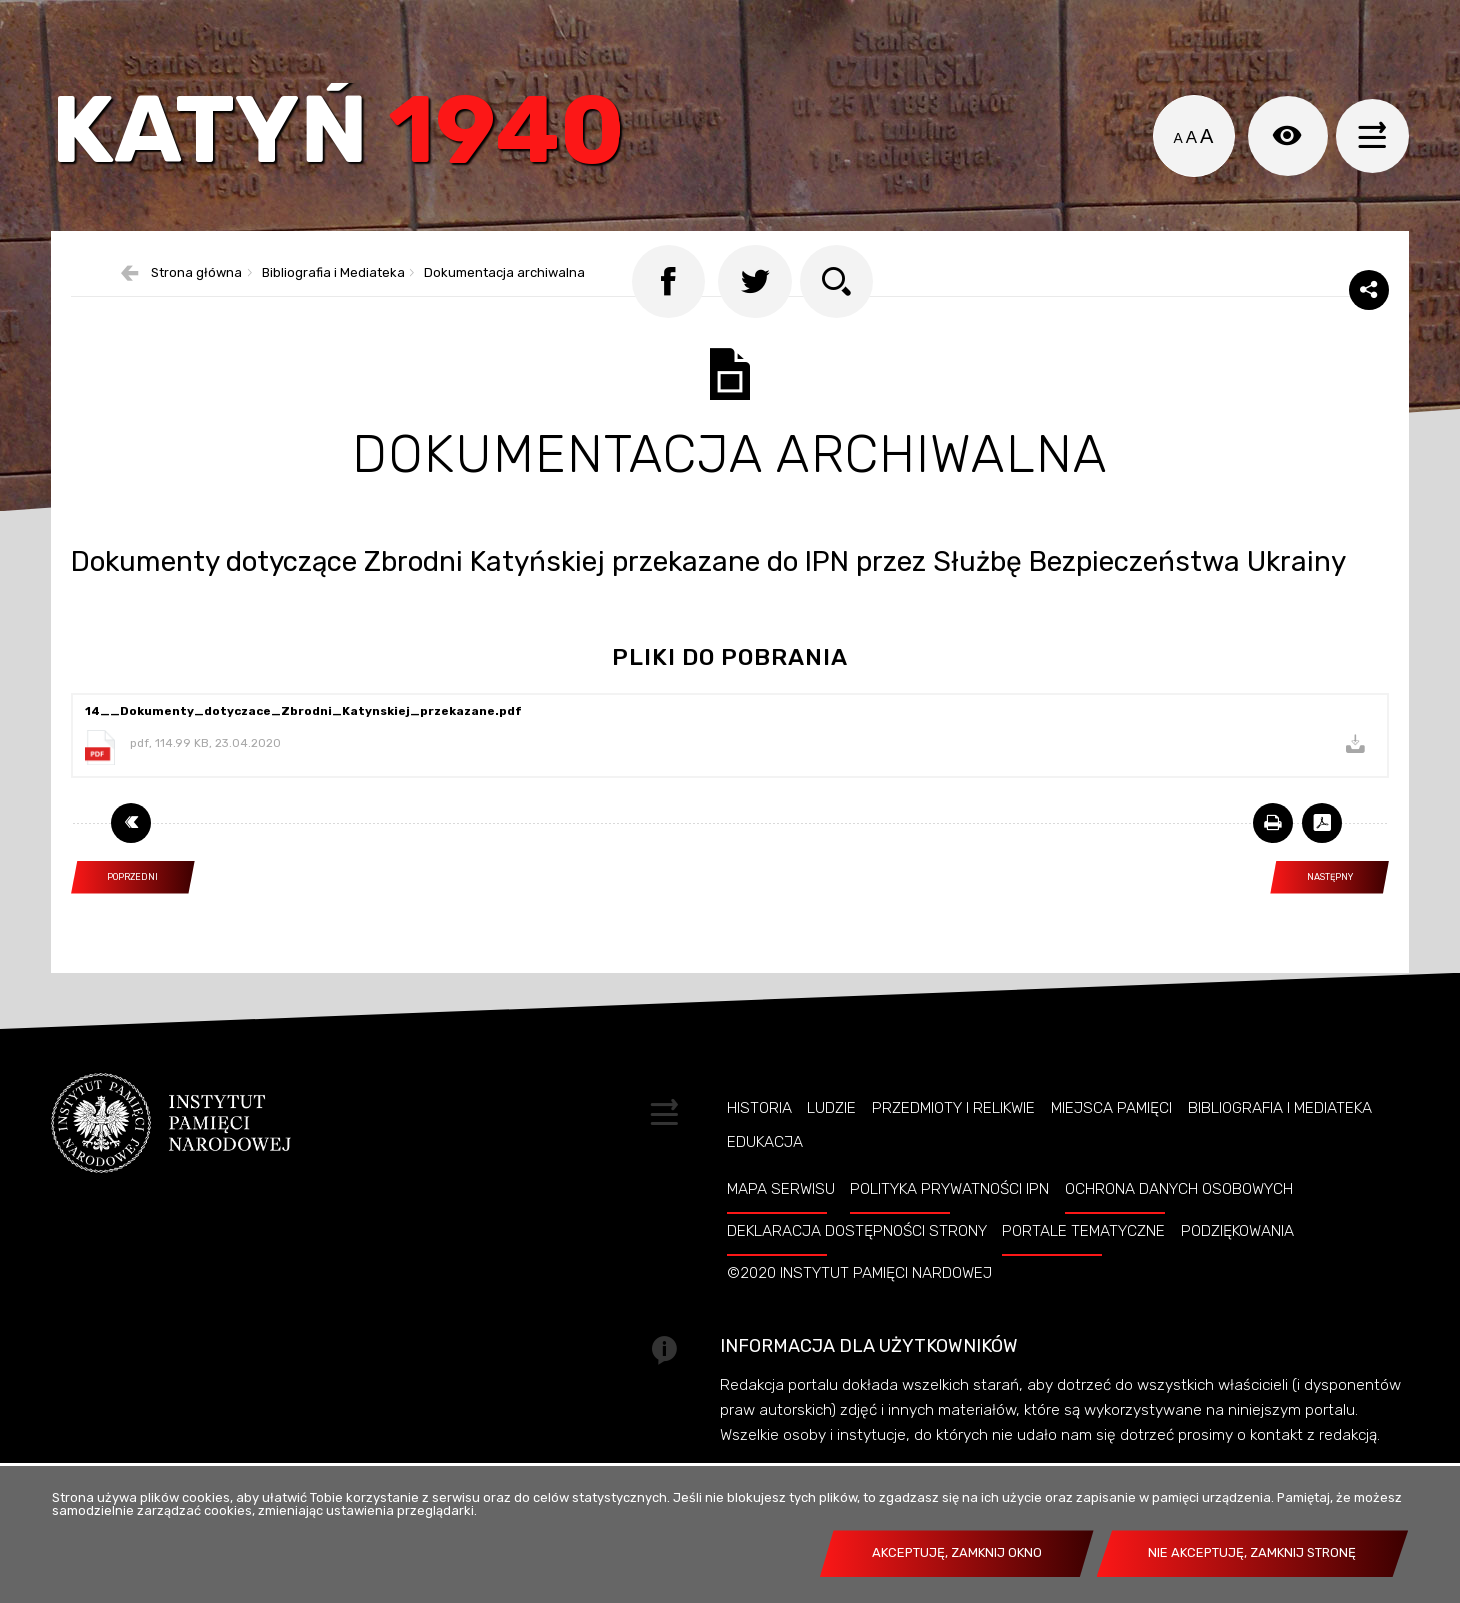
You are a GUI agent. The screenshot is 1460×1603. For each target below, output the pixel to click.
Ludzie (831, 1152)
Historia (759, 1152)
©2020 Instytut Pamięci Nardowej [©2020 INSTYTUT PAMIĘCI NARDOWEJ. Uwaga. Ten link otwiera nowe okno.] (859, 1318)
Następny (1311, 916)
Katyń (355, 144)
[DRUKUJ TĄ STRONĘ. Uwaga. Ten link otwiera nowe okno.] (1273, 867)
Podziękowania (1237, 1276)
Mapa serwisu (781, 1234)
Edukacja (765, 1187)
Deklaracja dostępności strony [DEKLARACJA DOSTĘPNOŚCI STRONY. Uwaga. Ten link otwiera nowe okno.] (857, 1276)
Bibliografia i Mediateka (1280, 1152)
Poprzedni (114, 916)
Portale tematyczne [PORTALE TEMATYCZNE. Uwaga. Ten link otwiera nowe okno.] (1083, 1276)
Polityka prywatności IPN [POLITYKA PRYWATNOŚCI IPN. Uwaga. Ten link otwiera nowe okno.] (949, 1234)
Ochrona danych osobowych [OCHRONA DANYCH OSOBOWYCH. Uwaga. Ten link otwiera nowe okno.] (1179, 1234)
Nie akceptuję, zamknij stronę (1252, 1552)
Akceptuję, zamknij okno (957, 1552)
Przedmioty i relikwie (953, 1152)
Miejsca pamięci (1111, 1152)
